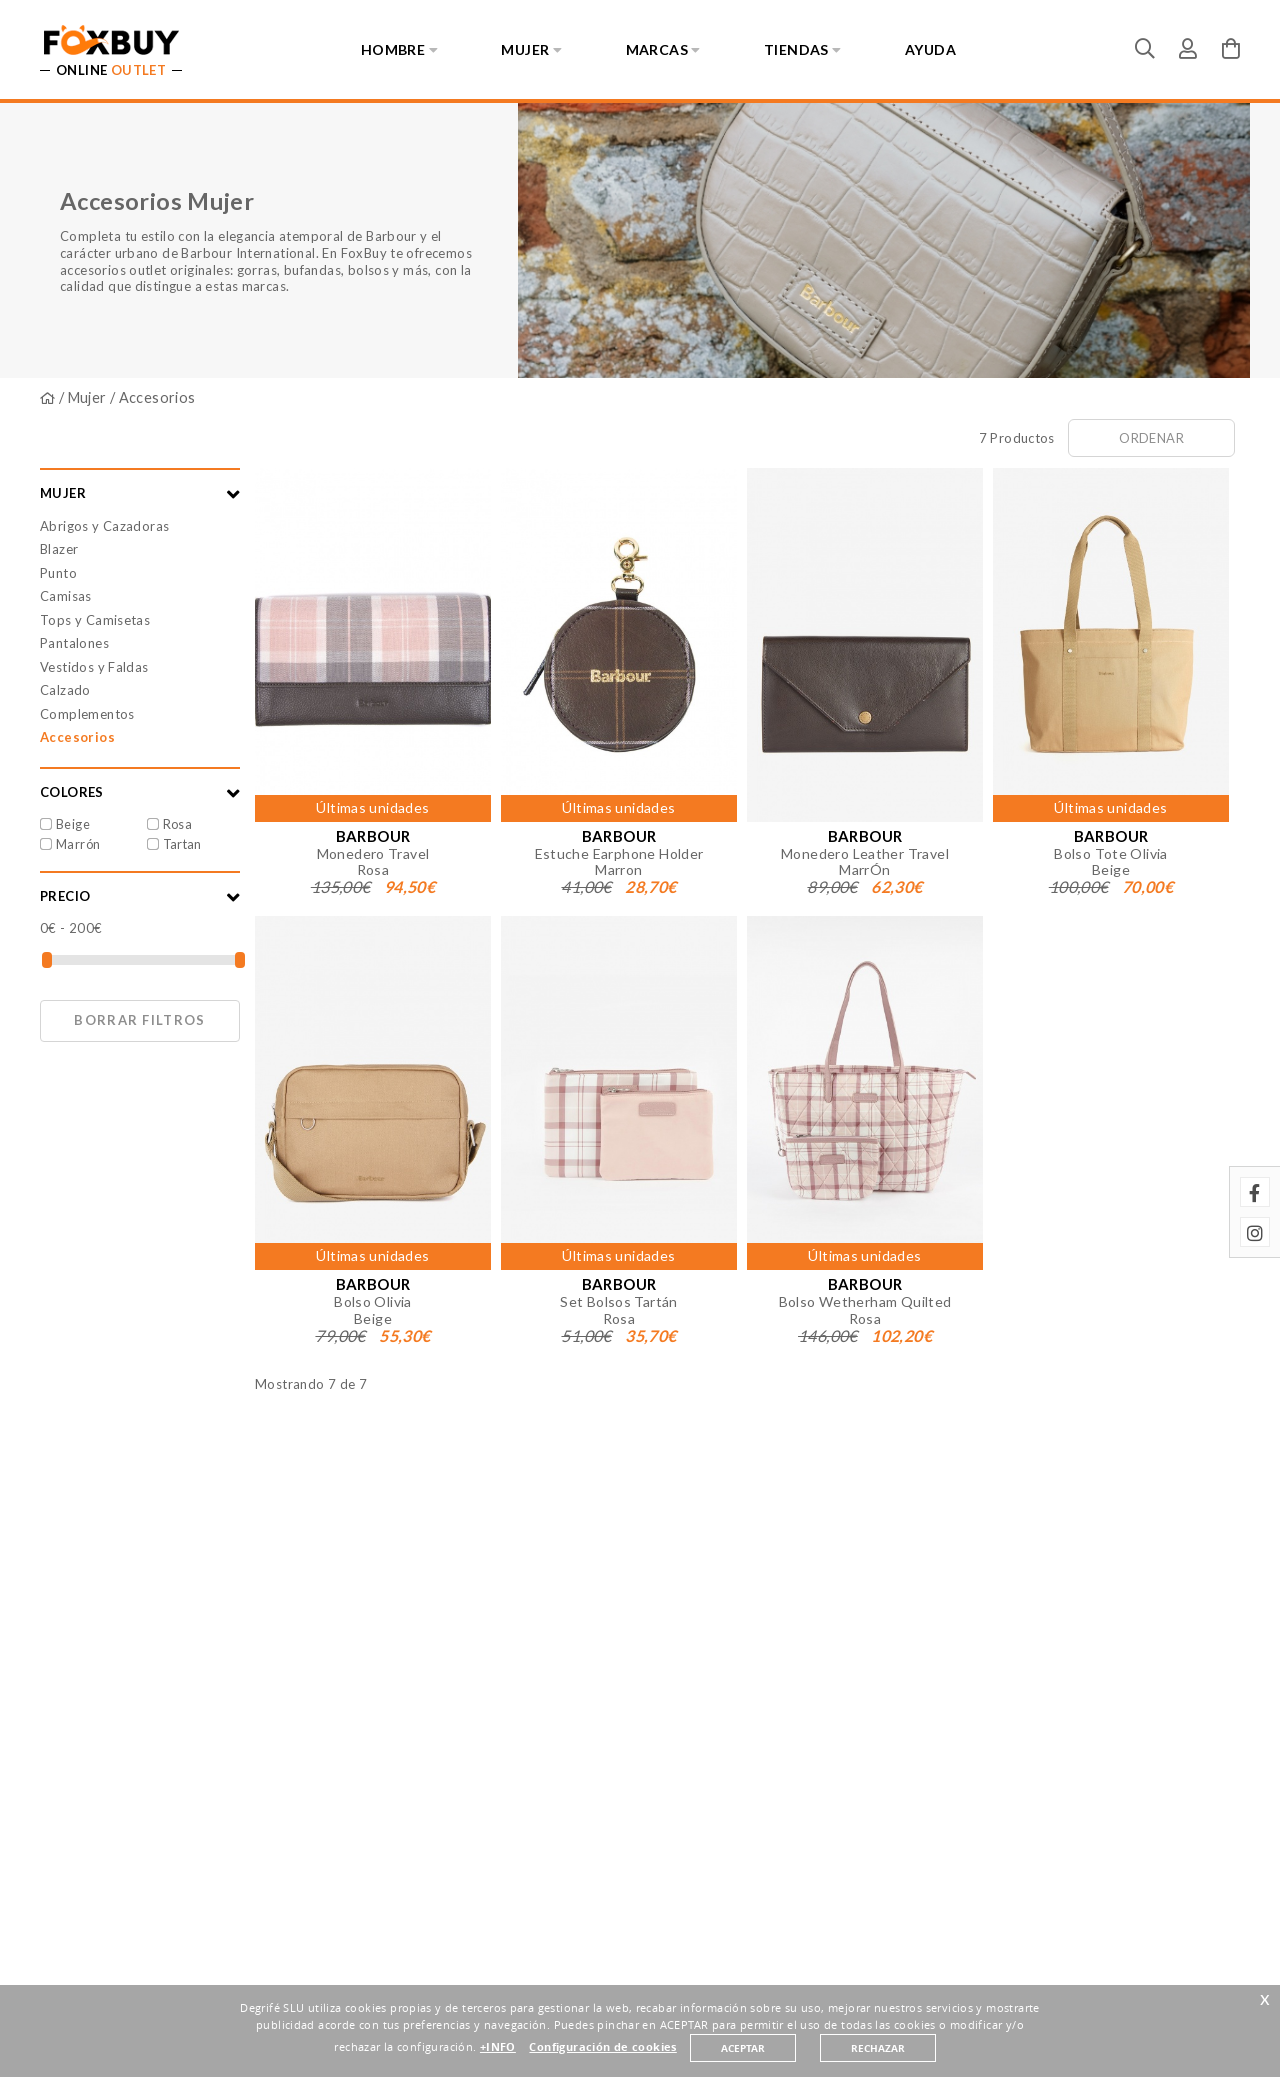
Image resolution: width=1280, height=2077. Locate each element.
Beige (73, 824)
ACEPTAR (743, 2048)
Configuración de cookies (602, 2047)
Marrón (78, 844)
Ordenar (1151, 438)
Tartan (182, 844)
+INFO (498, 2047)
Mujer (87, 397)
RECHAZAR (878, 2048)
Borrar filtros (139, 1020)
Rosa (178, 824)
